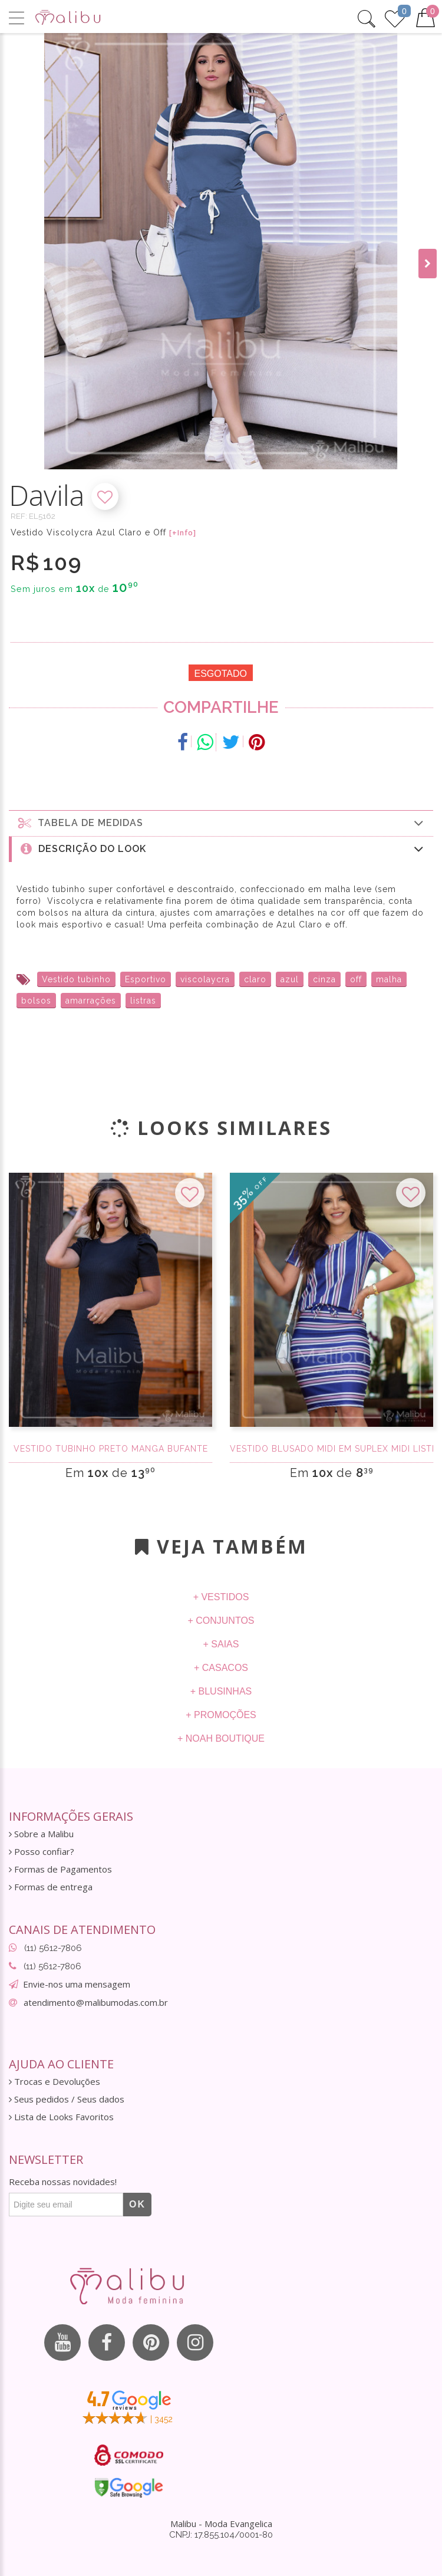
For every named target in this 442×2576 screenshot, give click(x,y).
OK (137, 2204)
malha (389, 979)
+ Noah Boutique (221, 1738)
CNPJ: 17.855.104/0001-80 (221, 2534)
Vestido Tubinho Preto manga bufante (111, 1448)
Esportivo (145, 979)
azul (290, 979)
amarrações (90, 1000)
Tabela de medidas (221, 823)
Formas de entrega (51, 1887)
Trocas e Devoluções (54, 2081)
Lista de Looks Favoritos (61, 2117)
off (356, 979)
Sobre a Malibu (41, 1834)
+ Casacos (221, 1668)
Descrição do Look (222, 849)
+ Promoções (221, 1715)
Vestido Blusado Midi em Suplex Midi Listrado (331, 1448)
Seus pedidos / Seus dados (66, 2099)
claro (255, 979)
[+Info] (182, 533)
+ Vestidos (221, 1597)
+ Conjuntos (220, 1621)
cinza (324, 979)
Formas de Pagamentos (60, 1869)
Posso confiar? (41, 1851)
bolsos (36, 1000)
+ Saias (221, 1644)
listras (143, 1000)
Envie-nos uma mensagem (76, 1984)
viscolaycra (205, 979)
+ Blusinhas (221, 1691)
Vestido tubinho (76, 979)
